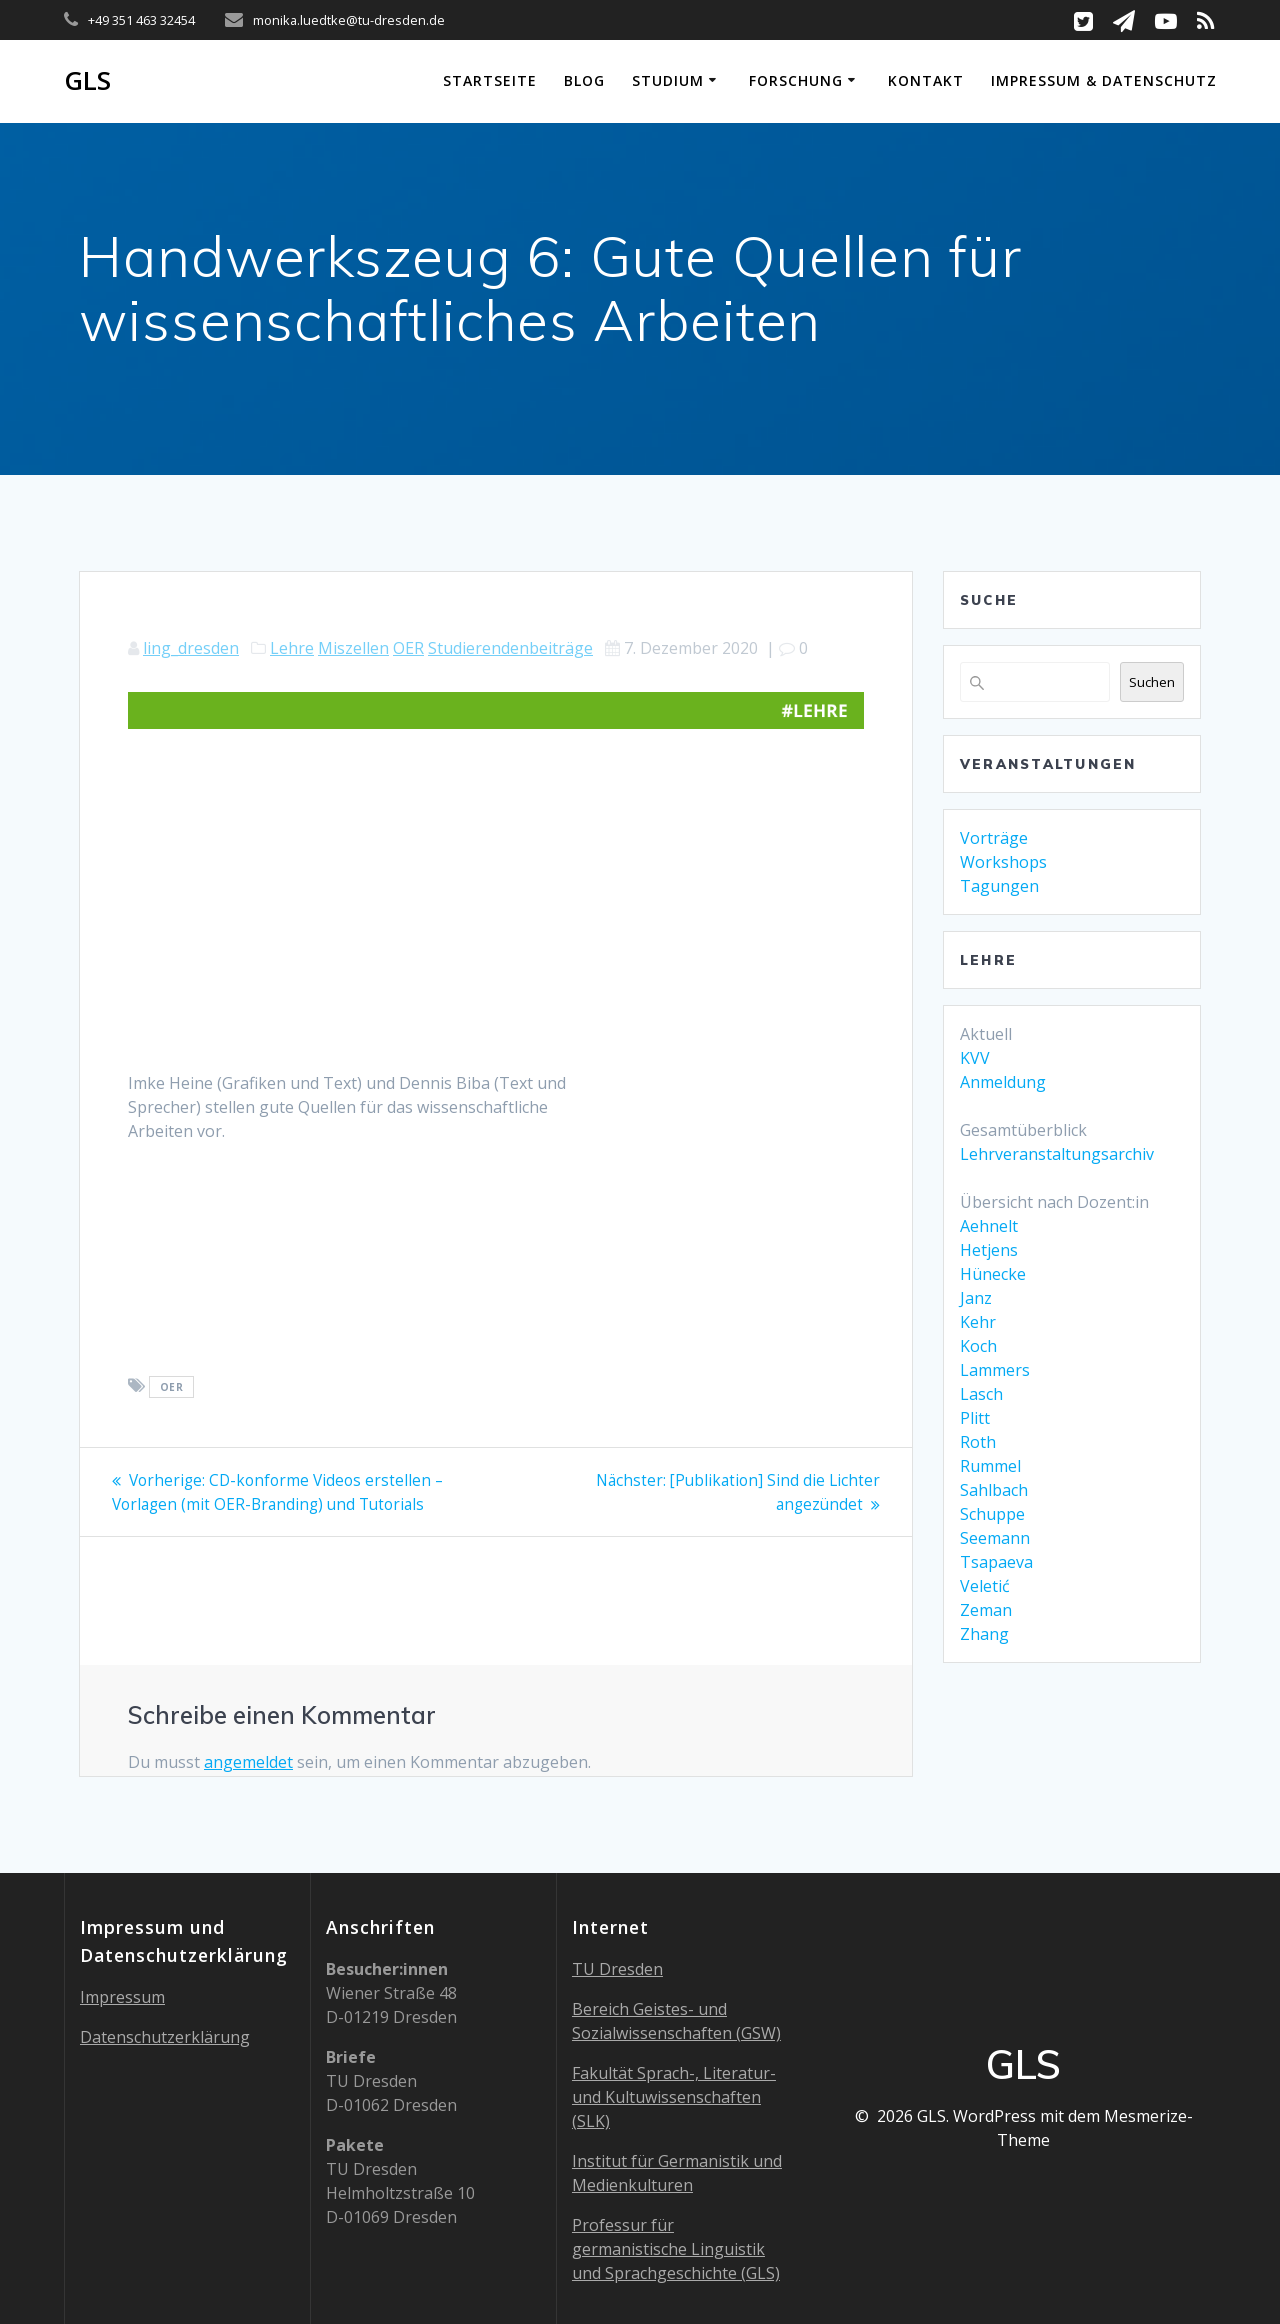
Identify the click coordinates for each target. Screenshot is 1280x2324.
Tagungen (999, 886)
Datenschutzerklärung (165, 2037)
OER (408, 648)
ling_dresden (191, 648)
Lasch (981, 1394)
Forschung (796, 80)
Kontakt (926, 80)
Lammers (995, 1370)
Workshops (1003, 862)
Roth (978, 1442)
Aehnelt (989, 1226)
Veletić (985, 1586)
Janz (976, 1298)
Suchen (1152, 682)
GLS (87, 81)
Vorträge (994, 838)
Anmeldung (1003, 1082)
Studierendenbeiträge (510, 648)
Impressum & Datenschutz (1104, 80)
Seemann (995, 1538)
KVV (975, 1058)
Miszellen (353, 648)
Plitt (975, 1418)
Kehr (978, 1322)
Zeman (986, 1610)
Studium (668, 80)
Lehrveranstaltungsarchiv (1057, 1154)
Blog (584, 80)
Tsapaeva (996, 1562)
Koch (978, 1346)
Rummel (990, 1466)
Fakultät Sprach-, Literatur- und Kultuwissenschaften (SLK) (674, 2097)
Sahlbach (994, 1490)
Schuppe (992, 1514)
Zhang (984, 1634)
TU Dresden (617, 1969)
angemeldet (248, 1762)
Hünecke (993, 1274)
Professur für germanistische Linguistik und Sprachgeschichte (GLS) (676, 2249)
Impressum (122, 1997)
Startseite (490, 80)
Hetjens (989, 1250)
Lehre (292, 648)
